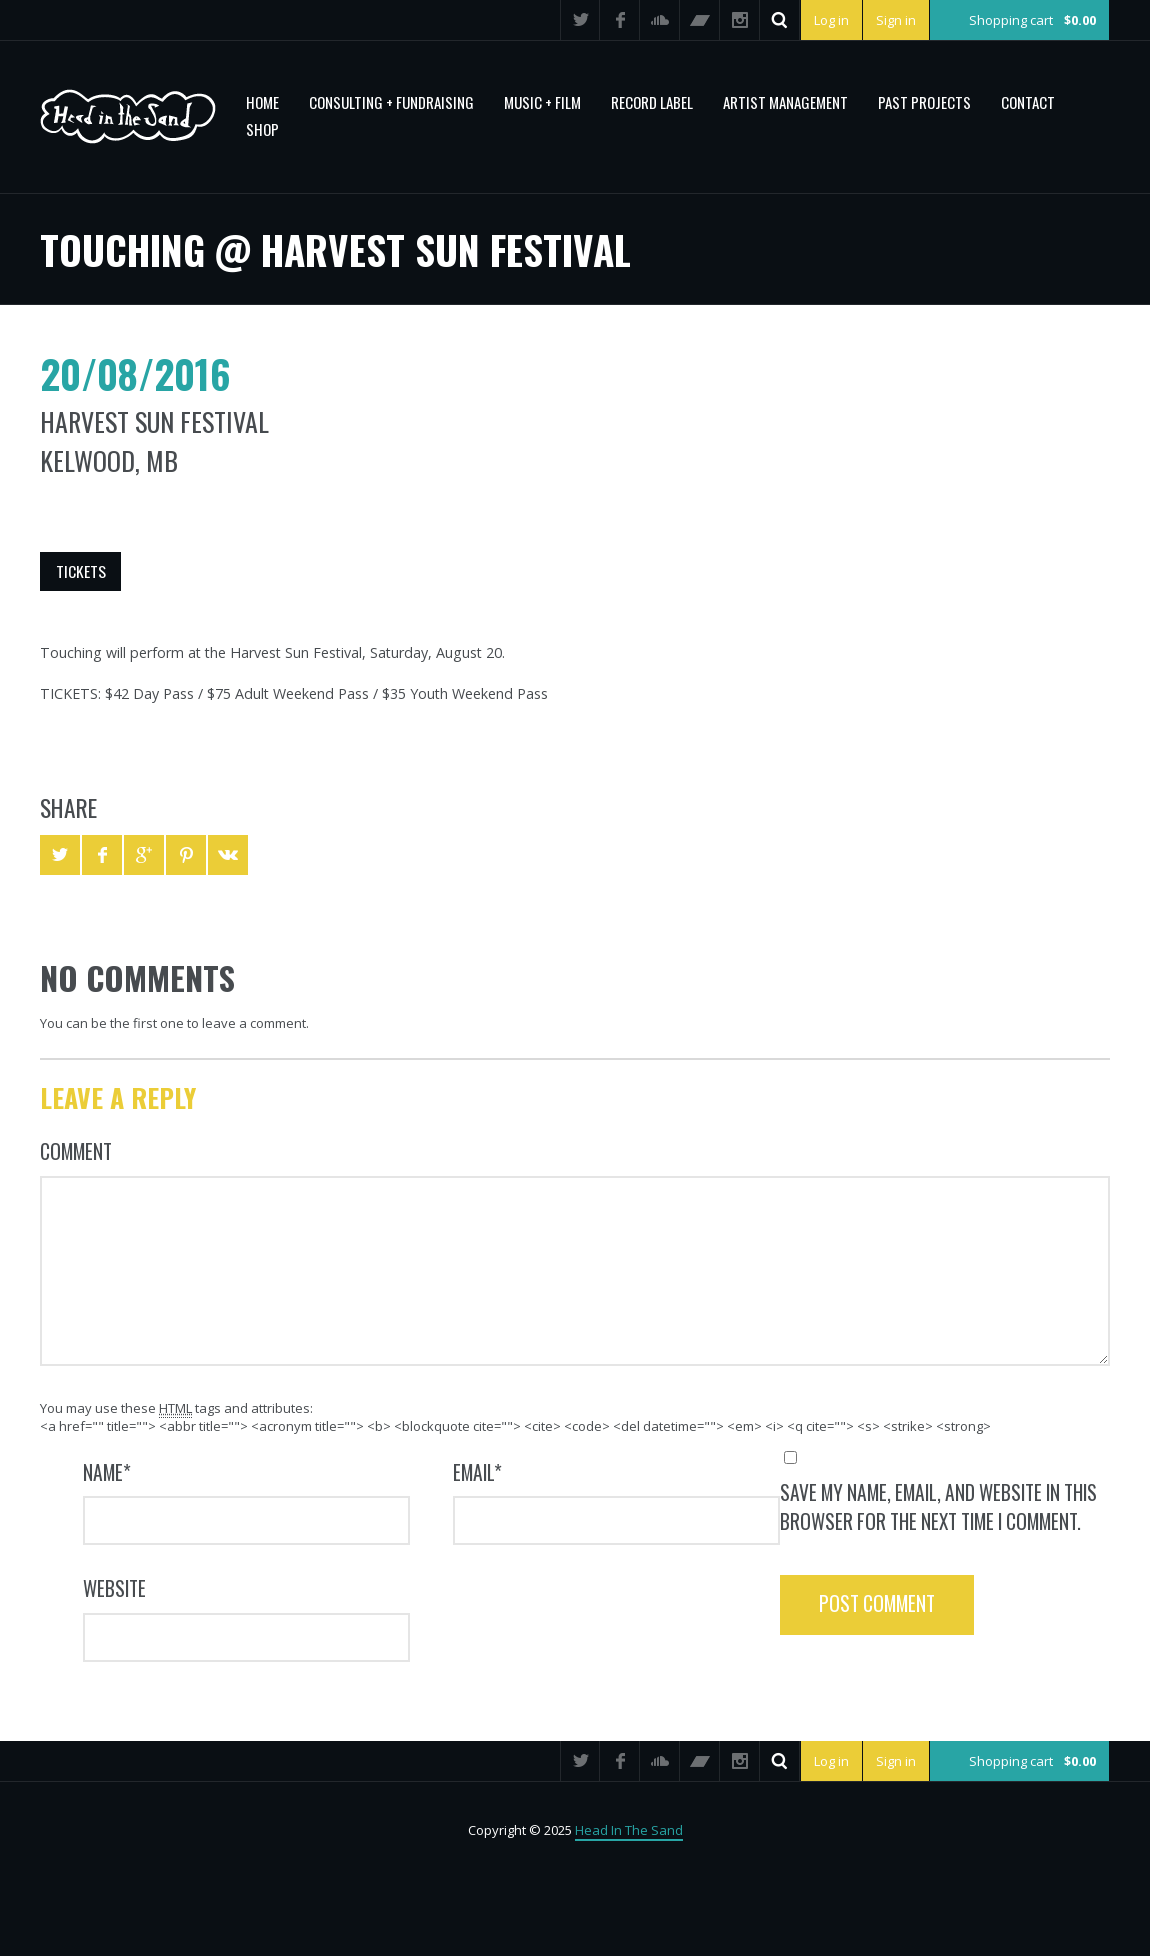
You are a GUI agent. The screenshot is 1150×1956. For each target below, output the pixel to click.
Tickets (81, 571)
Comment (76, 1151)
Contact (1028, 102)
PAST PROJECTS (924, 102)
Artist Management (785, 102)
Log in (831, 20)
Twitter (580, 20)
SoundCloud (660, 20)
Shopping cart (1032, 20)
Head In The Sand (629, 1830)
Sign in (896, 20)
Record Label (652, 102)
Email (477, 1472)
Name (107, 1472)
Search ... (780, 20)
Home (262, 102)
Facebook (620, 20)
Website (114, 1588)
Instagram (740, 20)
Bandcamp (700, 20)
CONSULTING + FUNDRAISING (391, 102)
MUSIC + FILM (542, 102)
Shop (262, 129)
